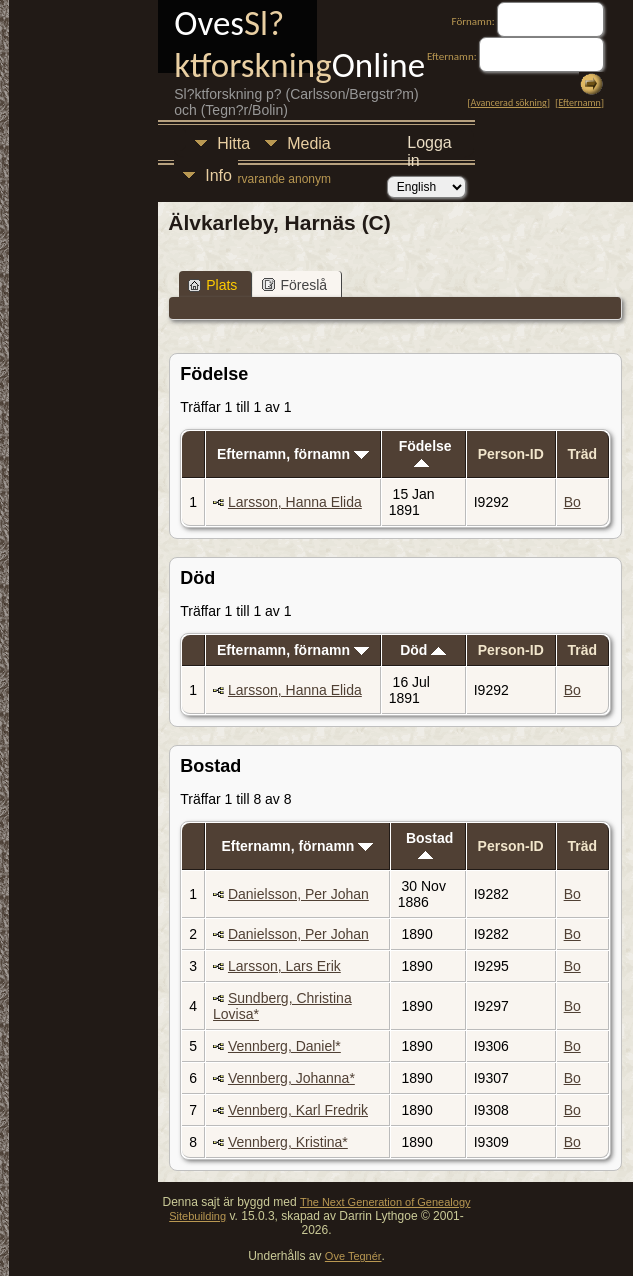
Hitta (233, 143)
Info (218, 175)
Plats (212, 285)
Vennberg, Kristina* (288, 1142)
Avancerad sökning (509, 102)
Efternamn (579, 102)
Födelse (425, 452)
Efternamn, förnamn (293, 454)
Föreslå (294, 285)
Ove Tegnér (353, 1256)
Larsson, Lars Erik (284, 966)
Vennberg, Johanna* (291, 1078)
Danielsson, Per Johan (298, 894)
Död (423, 650)
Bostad (429, 844)
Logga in (429, 145)
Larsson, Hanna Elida (295, 502)
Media (309, 143)
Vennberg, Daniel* (284, 1046)
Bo (572, 502)
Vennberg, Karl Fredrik (298, 1110)
